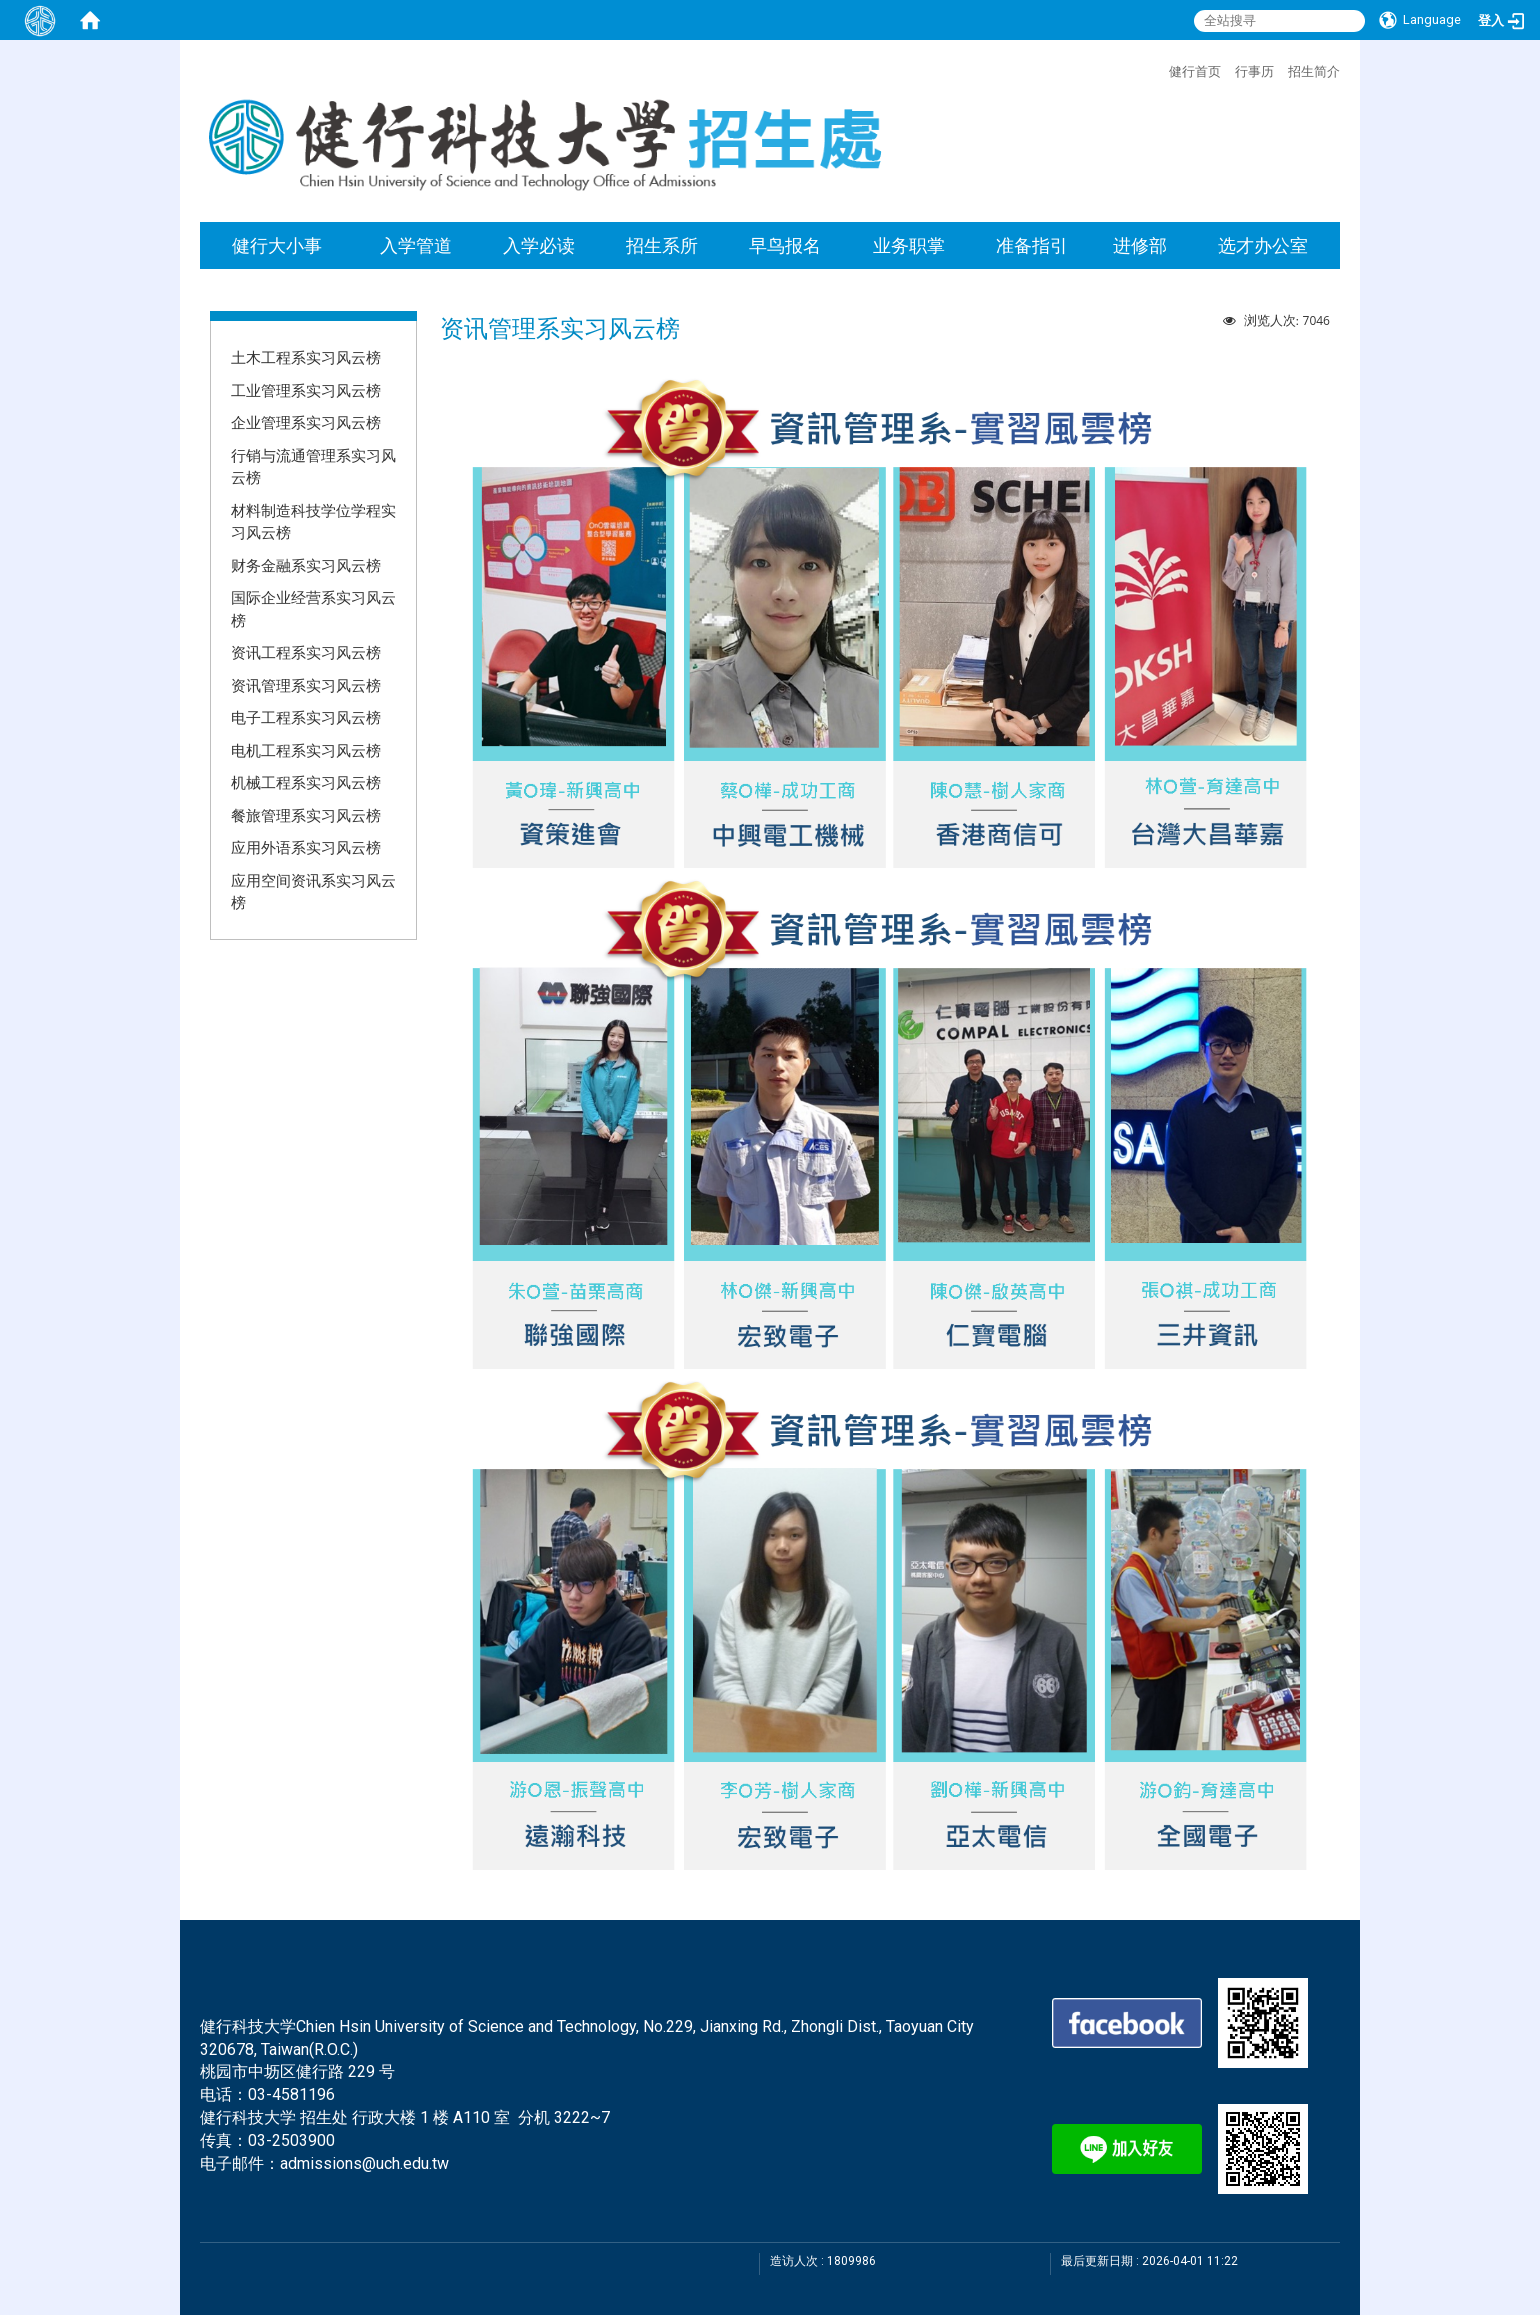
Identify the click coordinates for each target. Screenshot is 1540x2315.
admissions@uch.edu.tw (364, 2163)
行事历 (1254, 71)
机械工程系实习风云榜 (306, 782)
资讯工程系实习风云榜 (306, 652)
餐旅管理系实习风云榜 (306, 815)
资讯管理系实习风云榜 (306, 685)
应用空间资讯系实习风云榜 (313, 891)
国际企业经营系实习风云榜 (313, 608)
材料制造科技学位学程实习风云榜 (313, 521)
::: (1159, 69)
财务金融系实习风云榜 (306, 565)
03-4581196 (291, 2094)
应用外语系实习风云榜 (306, 847)
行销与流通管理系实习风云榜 (313, 466)
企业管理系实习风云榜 (306, 422)
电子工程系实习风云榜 (306, 717)
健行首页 (1195, 71)
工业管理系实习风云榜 (306, 390)
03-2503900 (291, 2140)
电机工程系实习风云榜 (306, 750)
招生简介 (1314, 71)
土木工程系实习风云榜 (306, 357)
